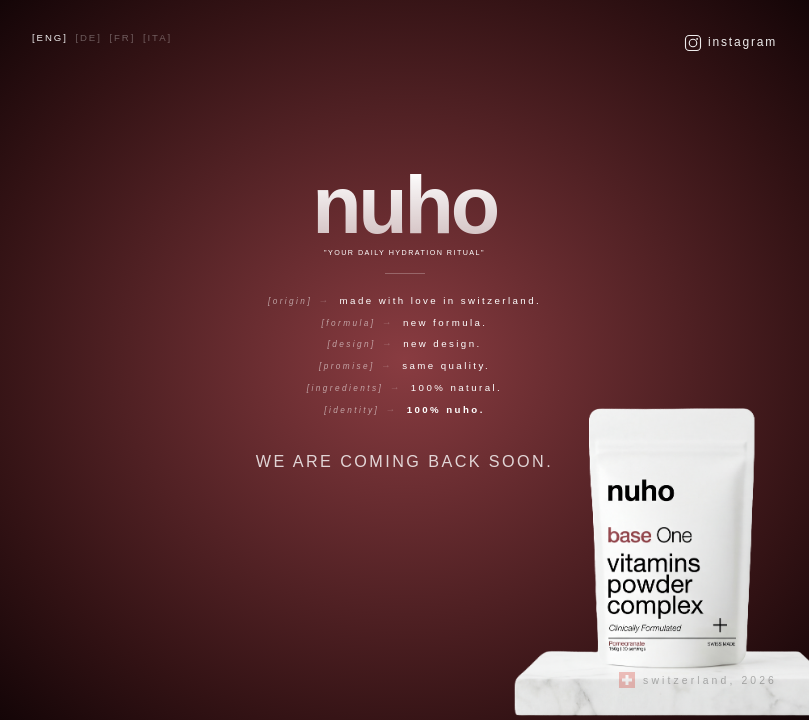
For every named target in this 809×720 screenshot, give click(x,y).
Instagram (730, 43)
